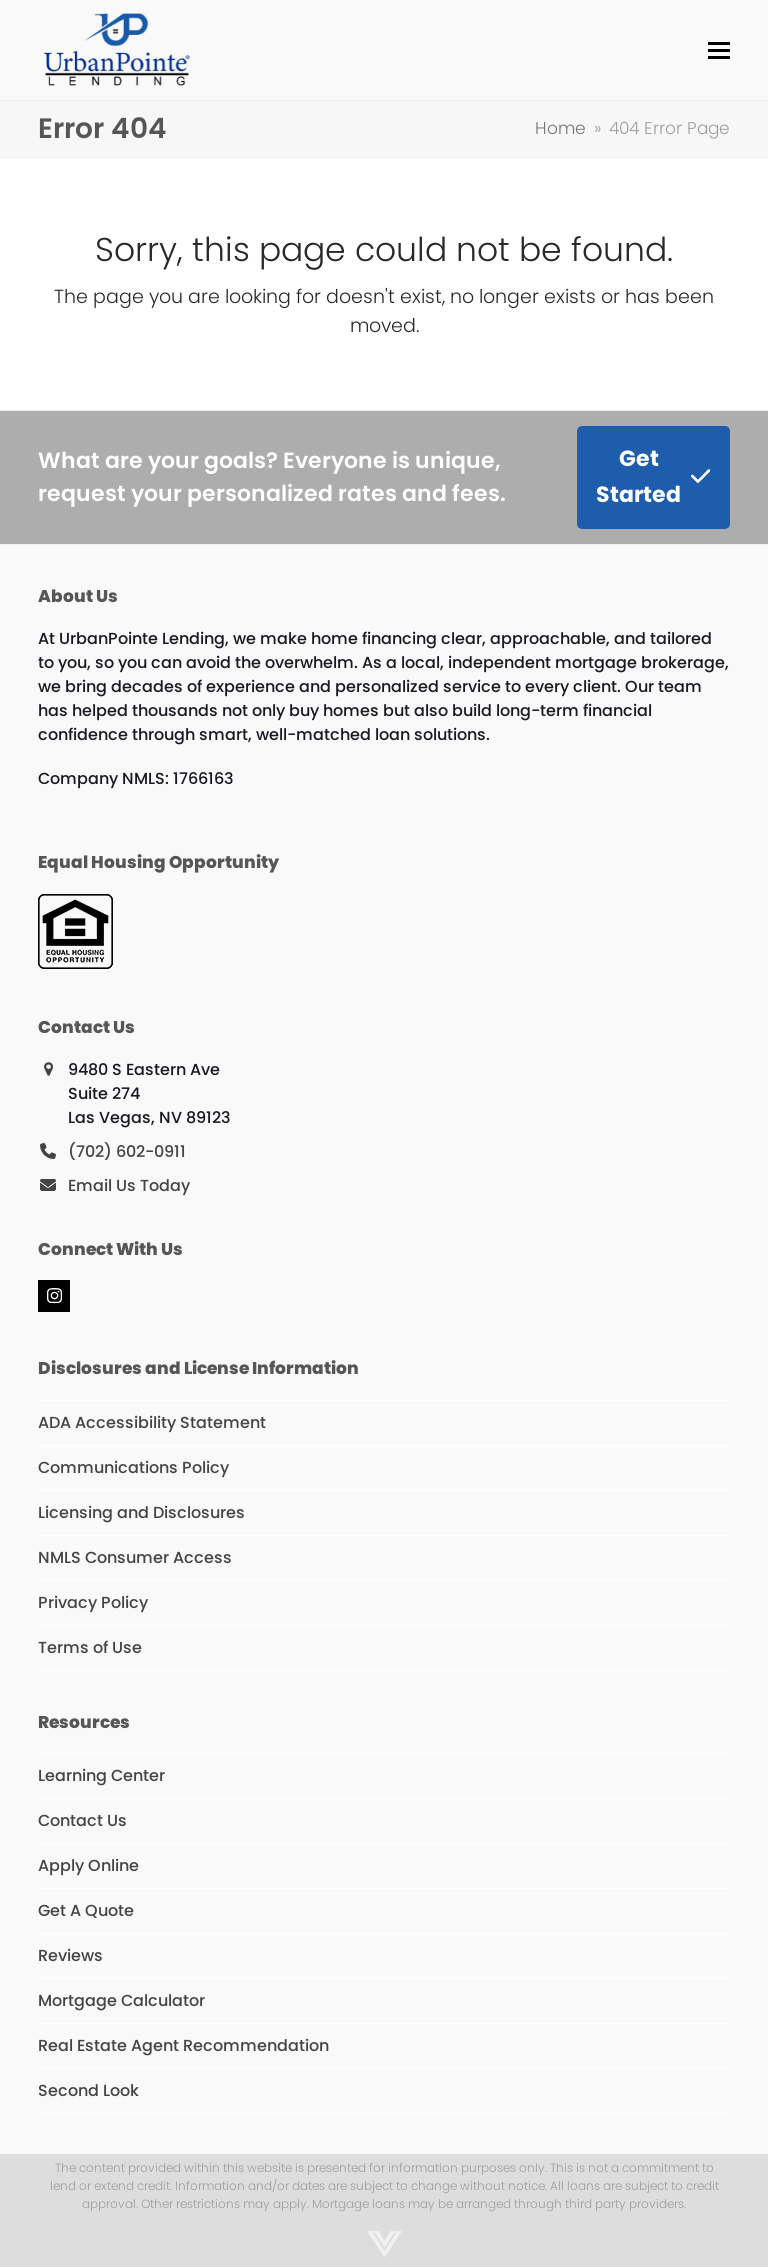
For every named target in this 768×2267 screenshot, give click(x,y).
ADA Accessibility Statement (152, 1422)
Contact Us (82, 1820)
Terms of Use (90, 1647)
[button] (719, 50)
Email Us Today (129, 1185)
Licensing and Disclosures (141, 1512)
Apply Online (88, 1865)
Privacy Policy (93, 1602)
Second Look (88, 2090)
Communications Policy (133, 1467)
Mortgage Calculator (121, 2000)
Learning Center (101, 1775)
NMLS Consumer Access (135, 1557)
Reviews (70, 1955)
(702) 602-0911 (127, 1151)
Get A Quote (86, 1910)
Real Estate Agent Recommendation (183, 2045)
